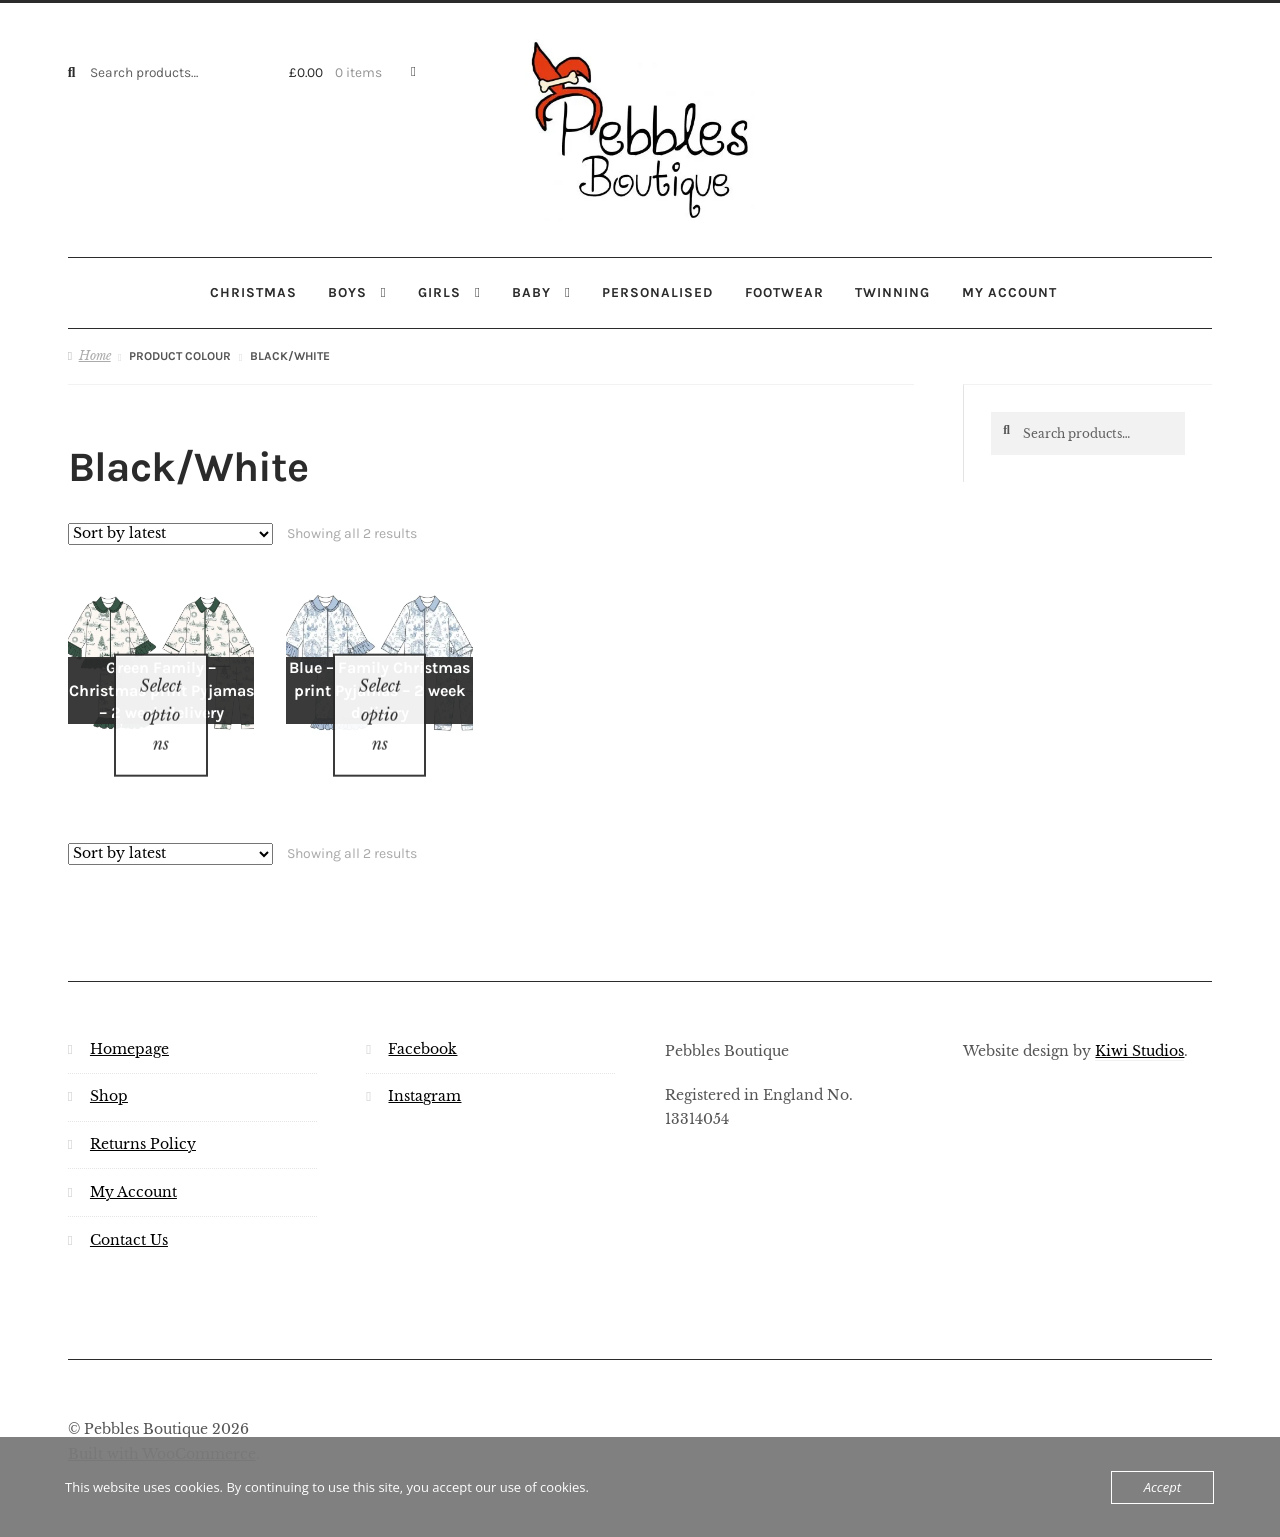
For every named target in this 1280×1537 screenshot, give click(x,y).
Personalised (657, 292)
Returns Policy (143, 1118)
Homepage (129, 1022)
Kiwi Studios (1139, 1024)
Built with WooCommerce (162, 1428)
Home (95, 355)
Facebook (422, 1022)
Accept (1162, 1487)
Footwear (784, 292)
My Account (133, 1166)
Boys (347, 292)
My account (1009, 292)
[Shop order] (170, 533)
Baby (531, 292)
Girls (439, 292)
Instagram (424, 1070)
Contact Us (129, 1214)
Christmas (253, 292)
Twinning (892, 292)
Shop (109, 1070)
